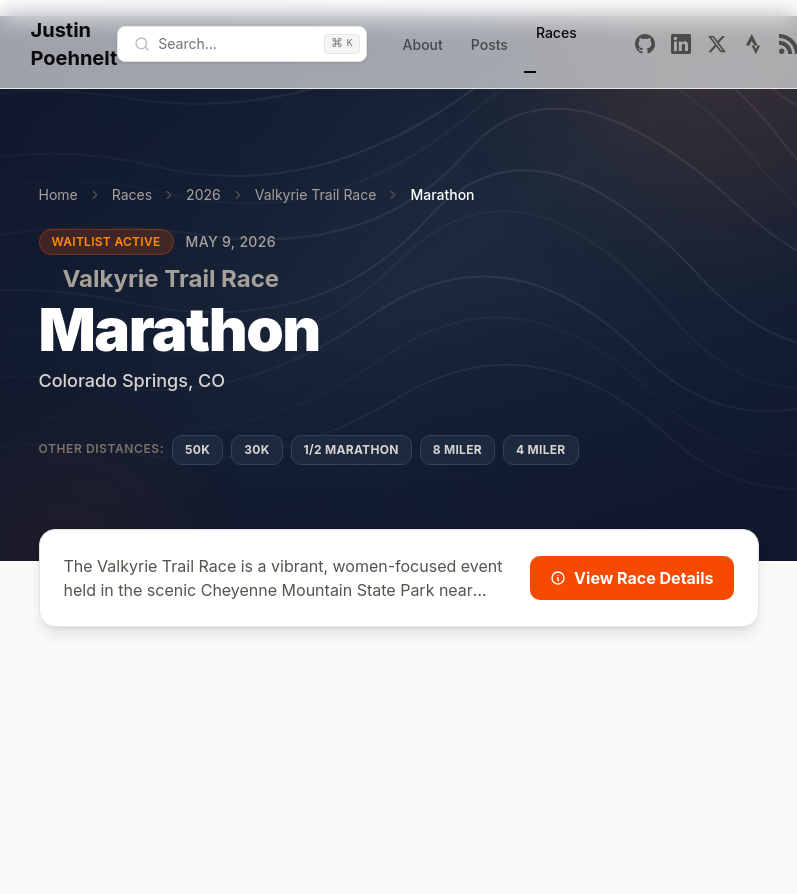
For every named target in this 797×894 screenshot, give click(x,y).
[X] (717, 44)
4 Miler (541, 449)
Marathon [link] (442, 194)
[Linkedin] (681, 44)
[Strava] (753, 44)
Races (556, 32)
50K (197, 449)
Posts (489, 44)
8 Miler (457, 449)
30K (256, 449)
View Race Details (631, 578)
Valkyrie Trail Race (316, 194)
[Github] (645, 44)
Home (58, 194)
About (423, 44)
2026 (203, 194)
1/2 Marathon (351, 449)
